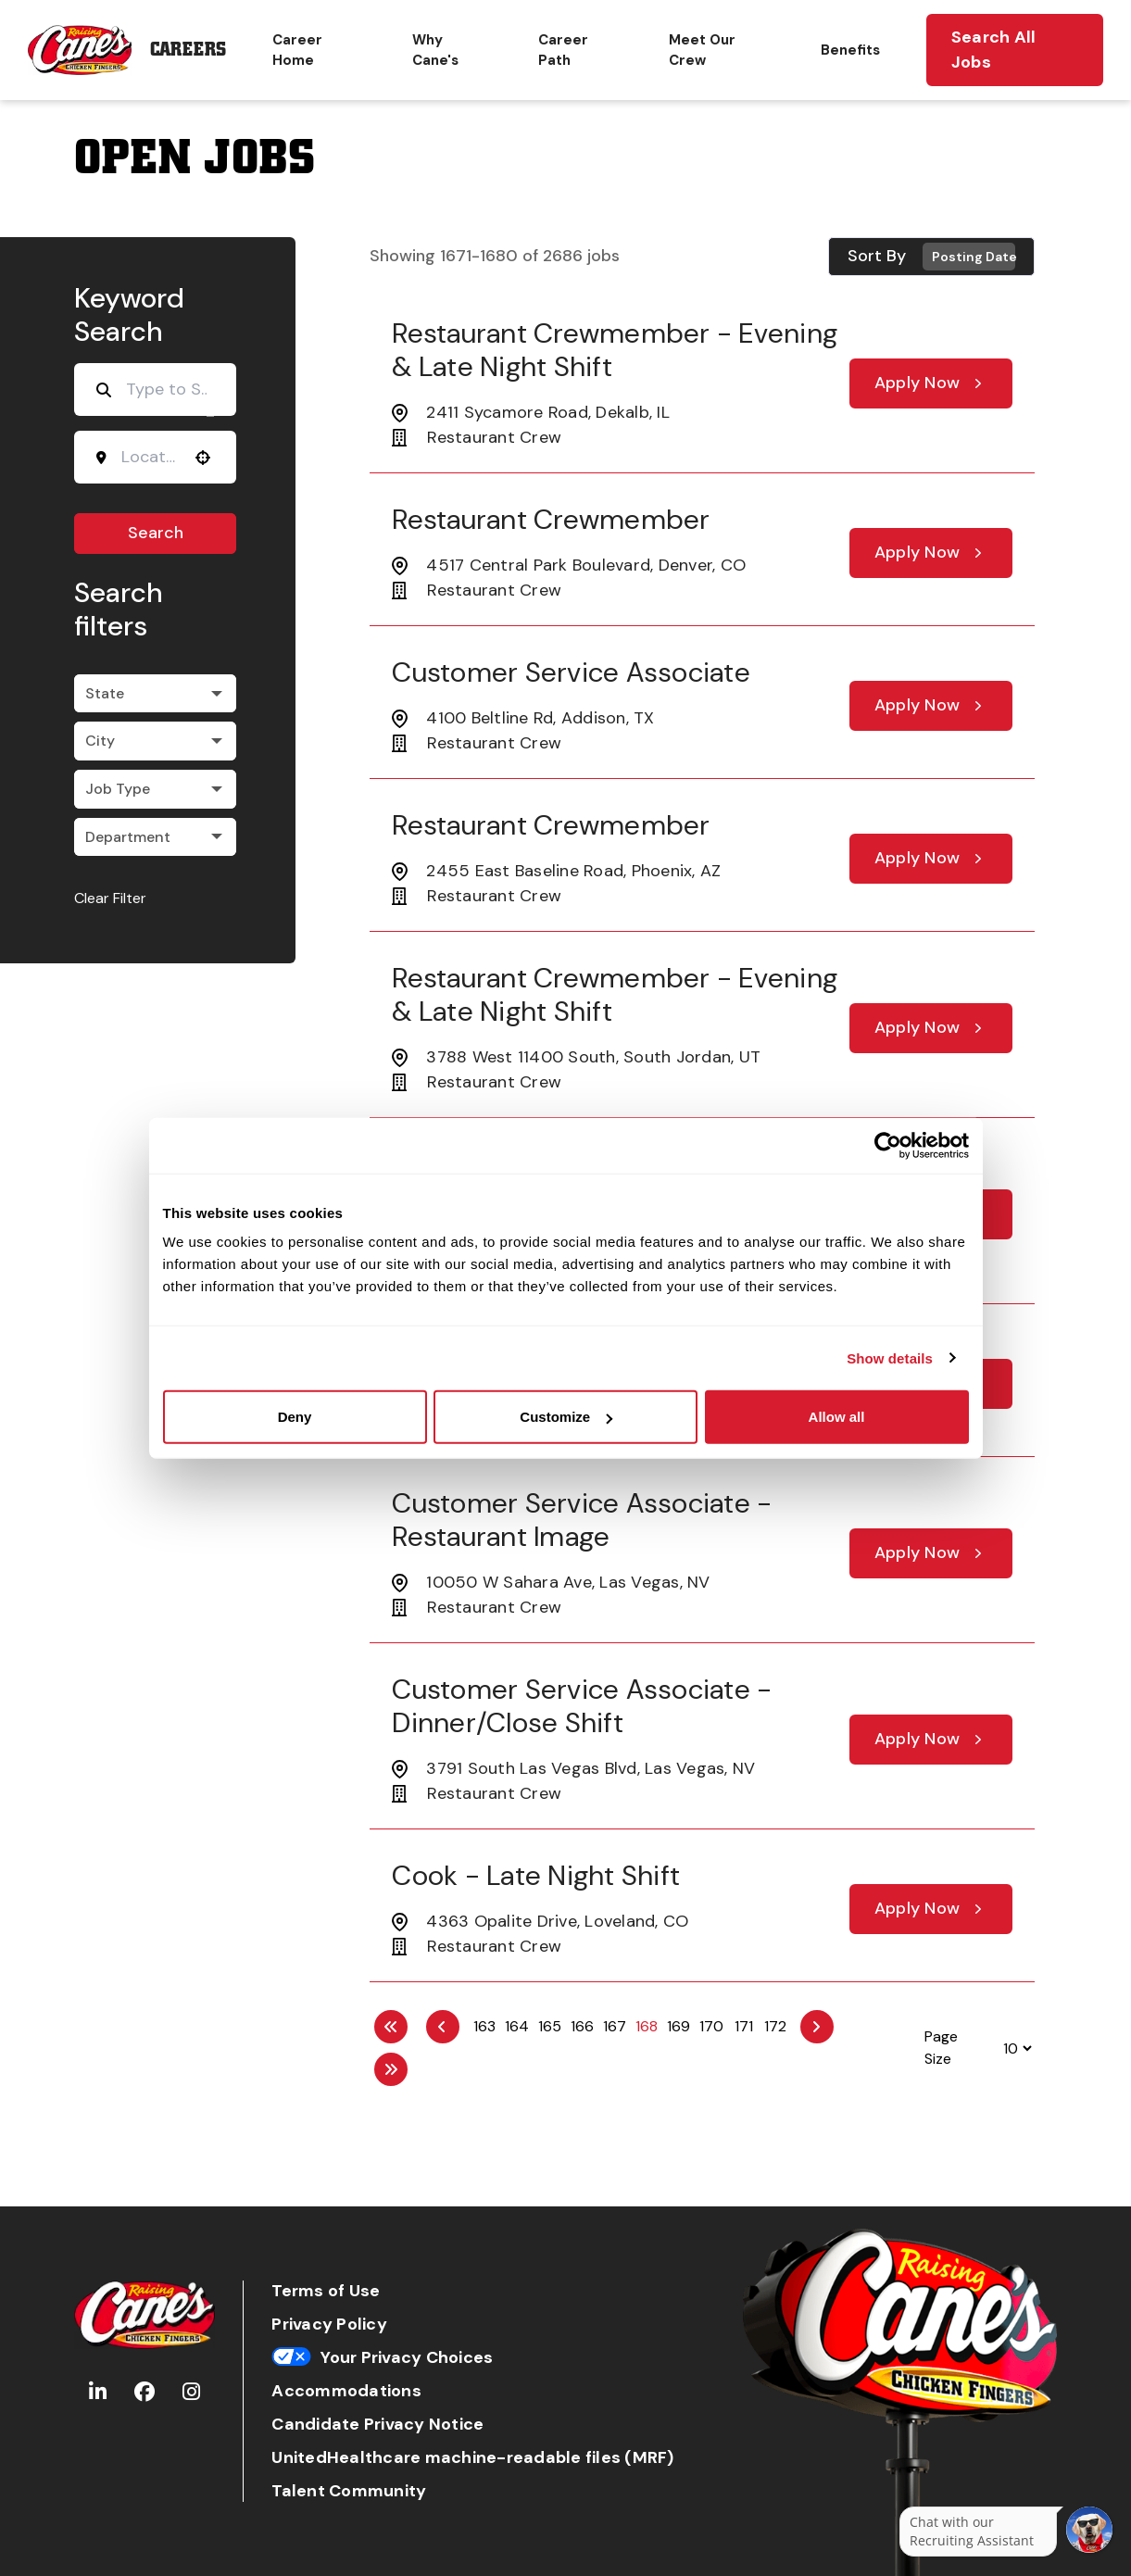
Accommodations (346, 2391)
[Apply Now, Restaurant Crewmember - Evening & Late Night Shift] (930, 383)
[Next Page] (817, 2026)
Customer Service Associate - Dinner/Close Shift (582, 1705)
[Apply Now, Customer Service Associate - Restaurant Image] (930, 1553)
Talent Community (348, 2491)
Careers (188, 49)
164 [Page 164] (517, 2026)
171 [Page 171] (744, 2026)
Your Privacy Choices (382, 2358)
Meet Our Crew (702, 50)
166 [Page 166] (582, 2026)
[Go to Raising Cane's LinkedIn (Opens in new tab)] (98, 2392)
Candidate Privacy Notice (377, 2424)
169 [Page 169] (678, 2026)
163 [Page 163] (484, 2026)
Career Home (297, 50)
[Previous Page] (442, 2026)
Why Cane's (435, 50)
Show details (890, 1357)
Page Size (941, 2047)
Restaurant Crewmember (551, 519)
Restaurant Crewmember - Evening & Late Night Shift (614, 349)
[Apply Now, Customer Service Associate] (930, 706)
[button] (202, 457)
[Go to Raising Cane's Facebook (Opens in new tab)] (144, 2392)
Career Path (563, 50)
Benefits (850, 50)
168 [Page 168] (646, 2026)
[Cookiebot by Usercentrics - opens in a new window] (888, 1145)
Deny (295, 1417)
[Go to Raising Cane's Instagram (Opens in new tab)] (191, 2392)
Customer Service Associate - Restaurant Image (582, 1519)
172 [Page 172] (775, 2026)
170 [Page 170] (711, 2026)
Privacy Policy (329, 2324)
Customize (566, 1417)
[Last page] (391, 2069)
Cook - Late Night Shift (536, 1875)
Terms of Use (325, 2291)
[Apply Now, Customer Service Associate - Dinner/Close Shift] (930, 1740)
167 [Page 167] (614, 2026)
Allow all (837, 1417)
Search (155, 532)
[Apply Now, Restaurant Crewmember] (930, 553)
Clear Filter (110, 898)
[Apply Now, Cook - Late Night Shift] (930, 1909)
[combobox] (149, 457)
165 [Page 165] (549, 2026)
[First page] (391, 2026)
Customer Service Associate (571, 672)
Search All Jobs (994, 49)
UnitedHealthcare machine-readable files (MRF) (472, 2458)
